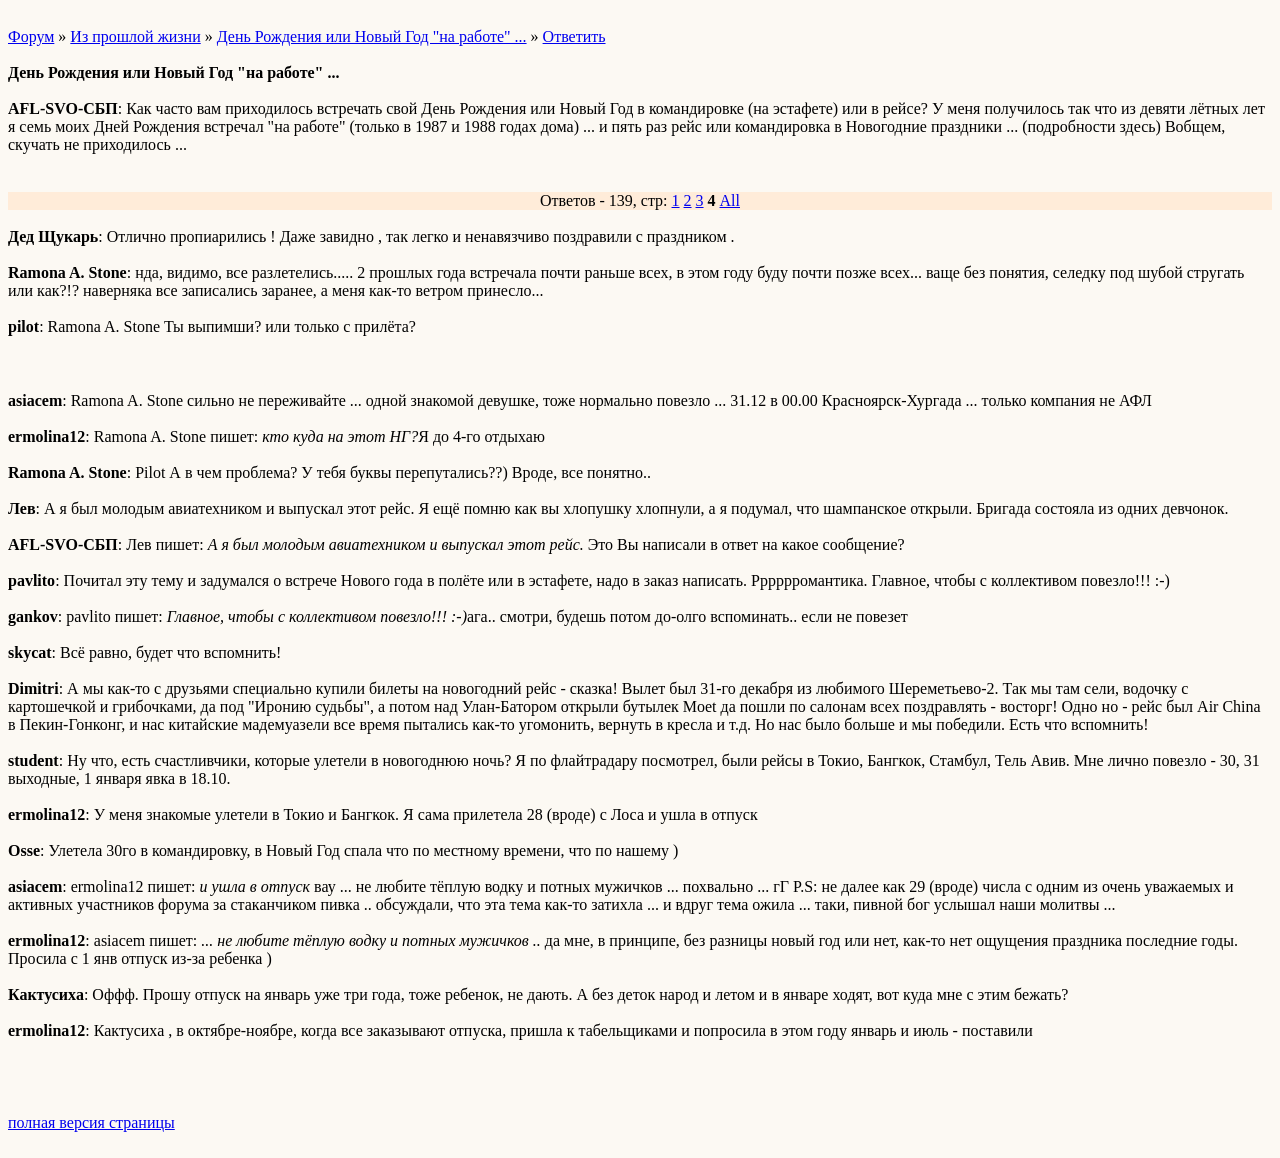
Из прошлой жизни (135, 36)
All (730, 200)
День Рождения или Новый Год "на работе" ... (372, 36)
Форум (31, 36)
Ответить (574, 36)
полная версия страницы (91, 1122)
